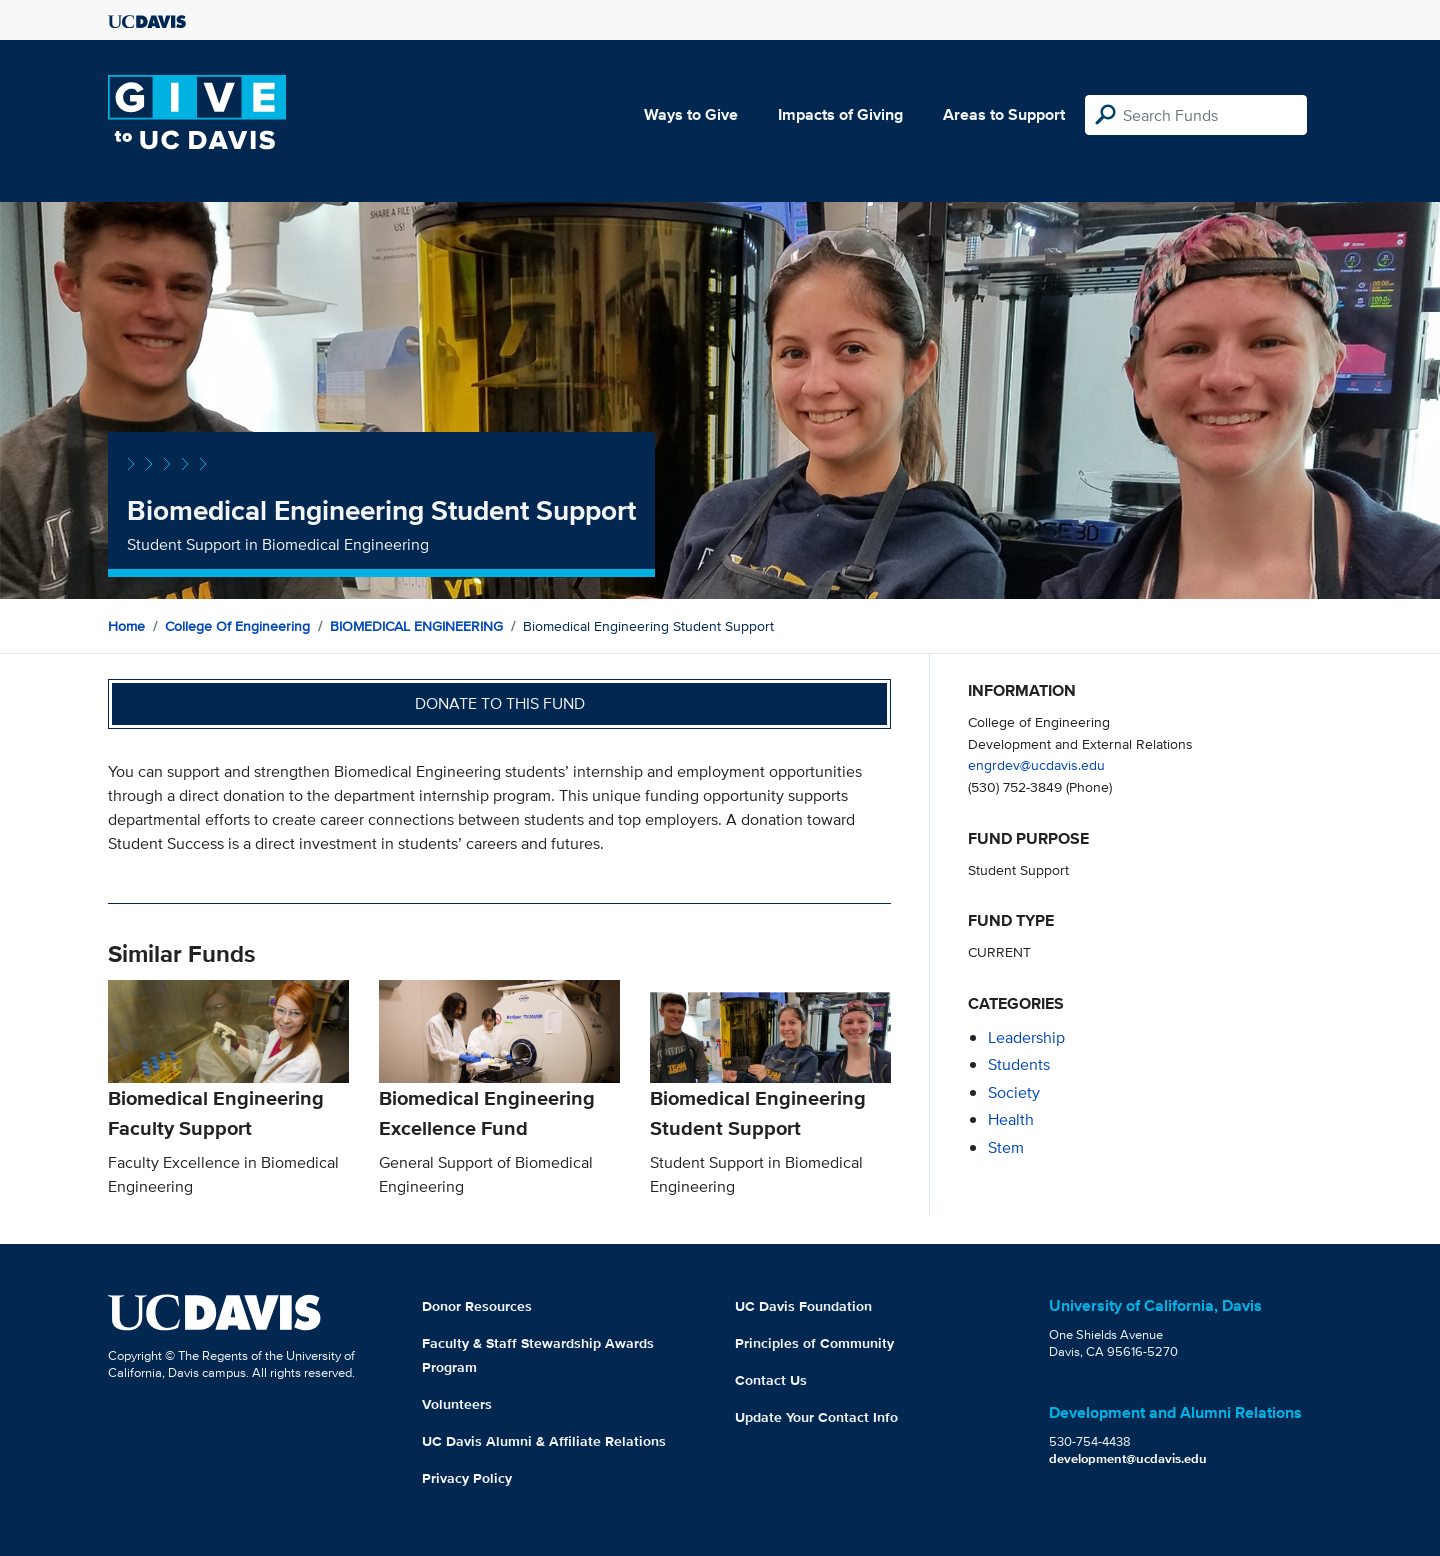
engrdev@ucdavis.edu (1036, 764)
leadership (1026, 1037)
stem (1006, 1147)
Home (126, 626)
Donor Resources (477, 1306)
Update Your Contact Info (816, 1417)
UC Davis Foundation (803, 1306)
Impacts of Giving (840, 114)
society (1014, 1092)
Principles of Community (814, 1343)
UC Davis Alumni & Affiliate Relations (544, 1441)
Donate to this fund (500, 703)
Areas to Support (1004, 114)
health (1011, 1119)
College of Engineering (237, 626)
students (1019, 1064)
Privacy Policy (467, 1478)
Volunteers (457, 1404)
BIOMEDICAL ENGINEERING (416, 626)
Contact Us (771, 1380)
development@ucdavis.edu (1128, 1458)
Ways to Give (691, 114)
